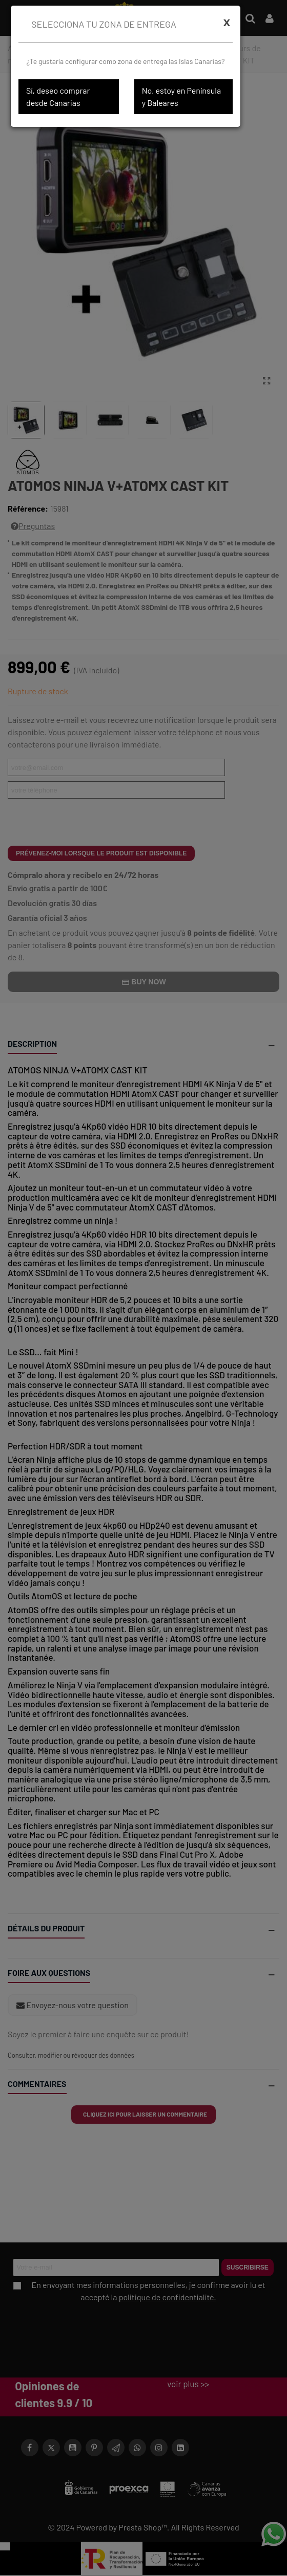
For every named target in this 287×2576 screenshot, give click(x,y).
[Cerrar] (226, 22)
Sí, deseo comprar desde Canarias (58, 96)
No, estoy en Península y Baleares (181, 96)
